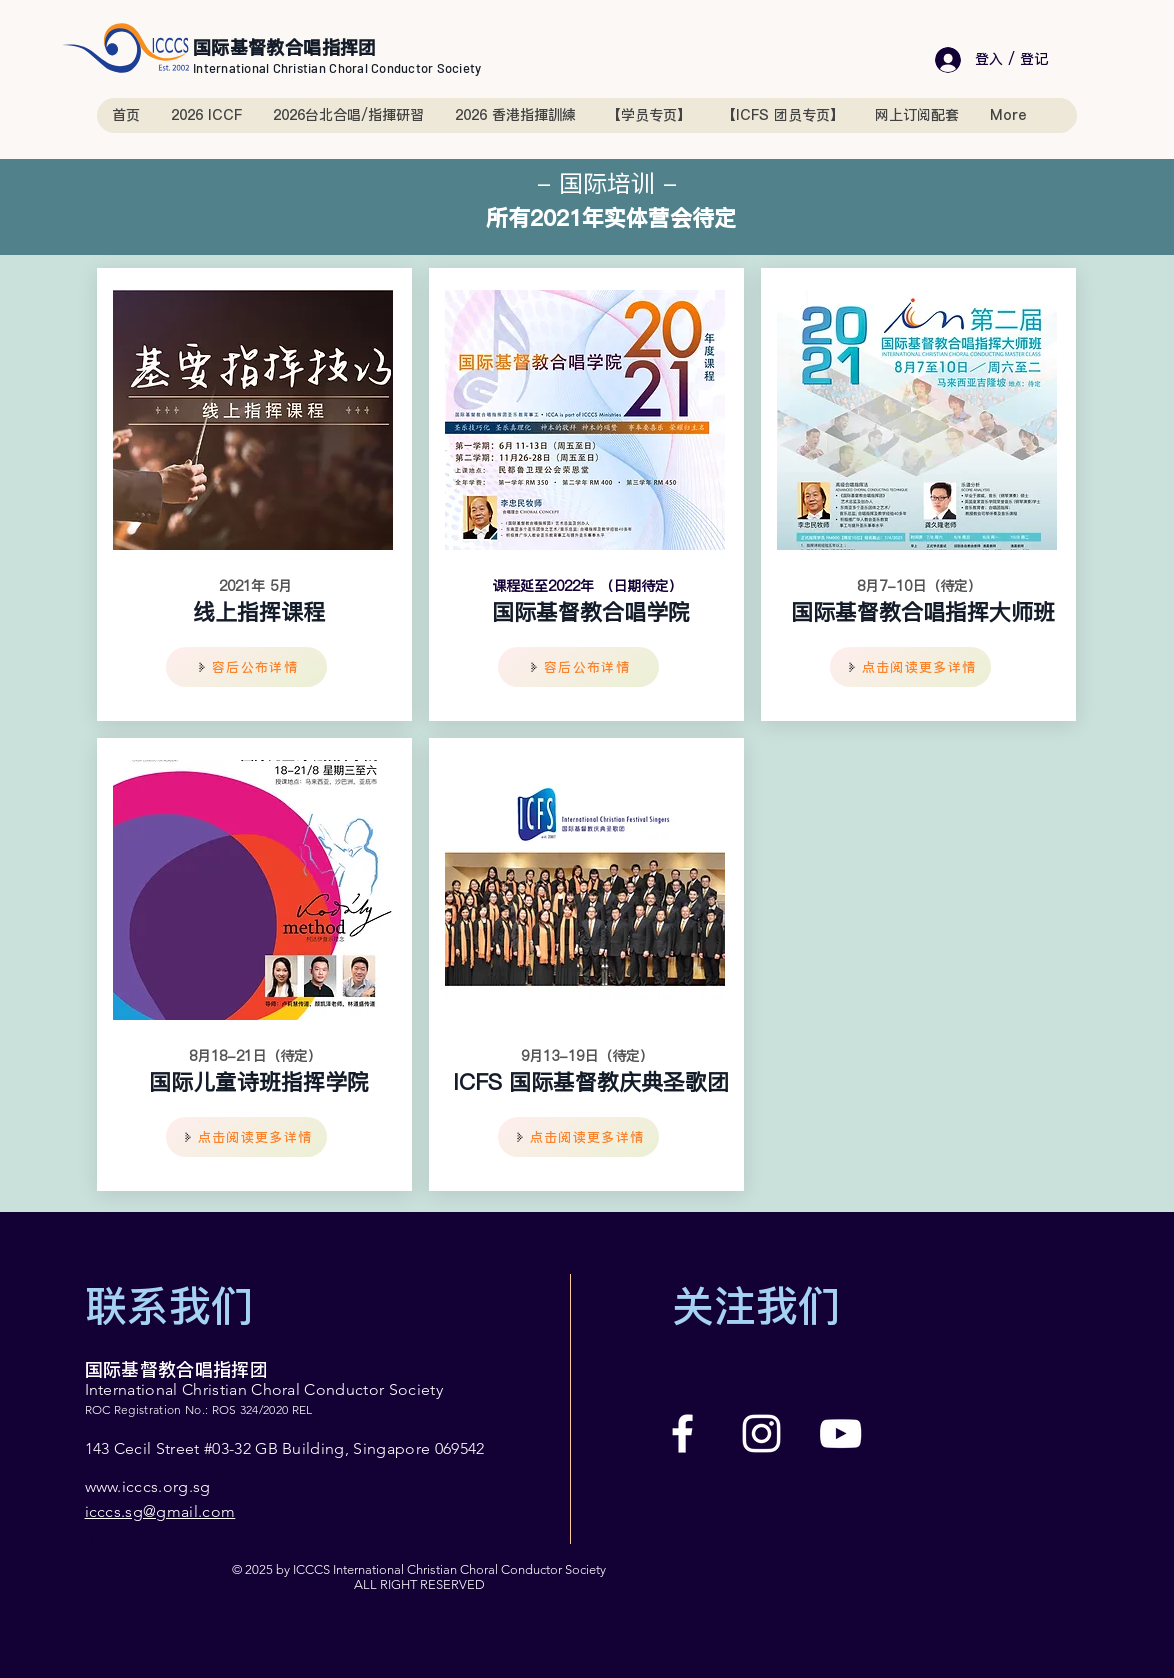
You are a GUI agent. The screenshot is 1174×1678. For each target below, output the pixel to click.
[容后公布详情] (246, 667)
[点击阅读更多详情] (246, 1137)
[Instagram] (761, 1433)
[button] (648, 115)
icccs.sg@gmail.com (160, 1511)
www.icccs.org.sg (148, 1486)
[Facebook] (682, 1433)
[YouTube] (840, 1433)
